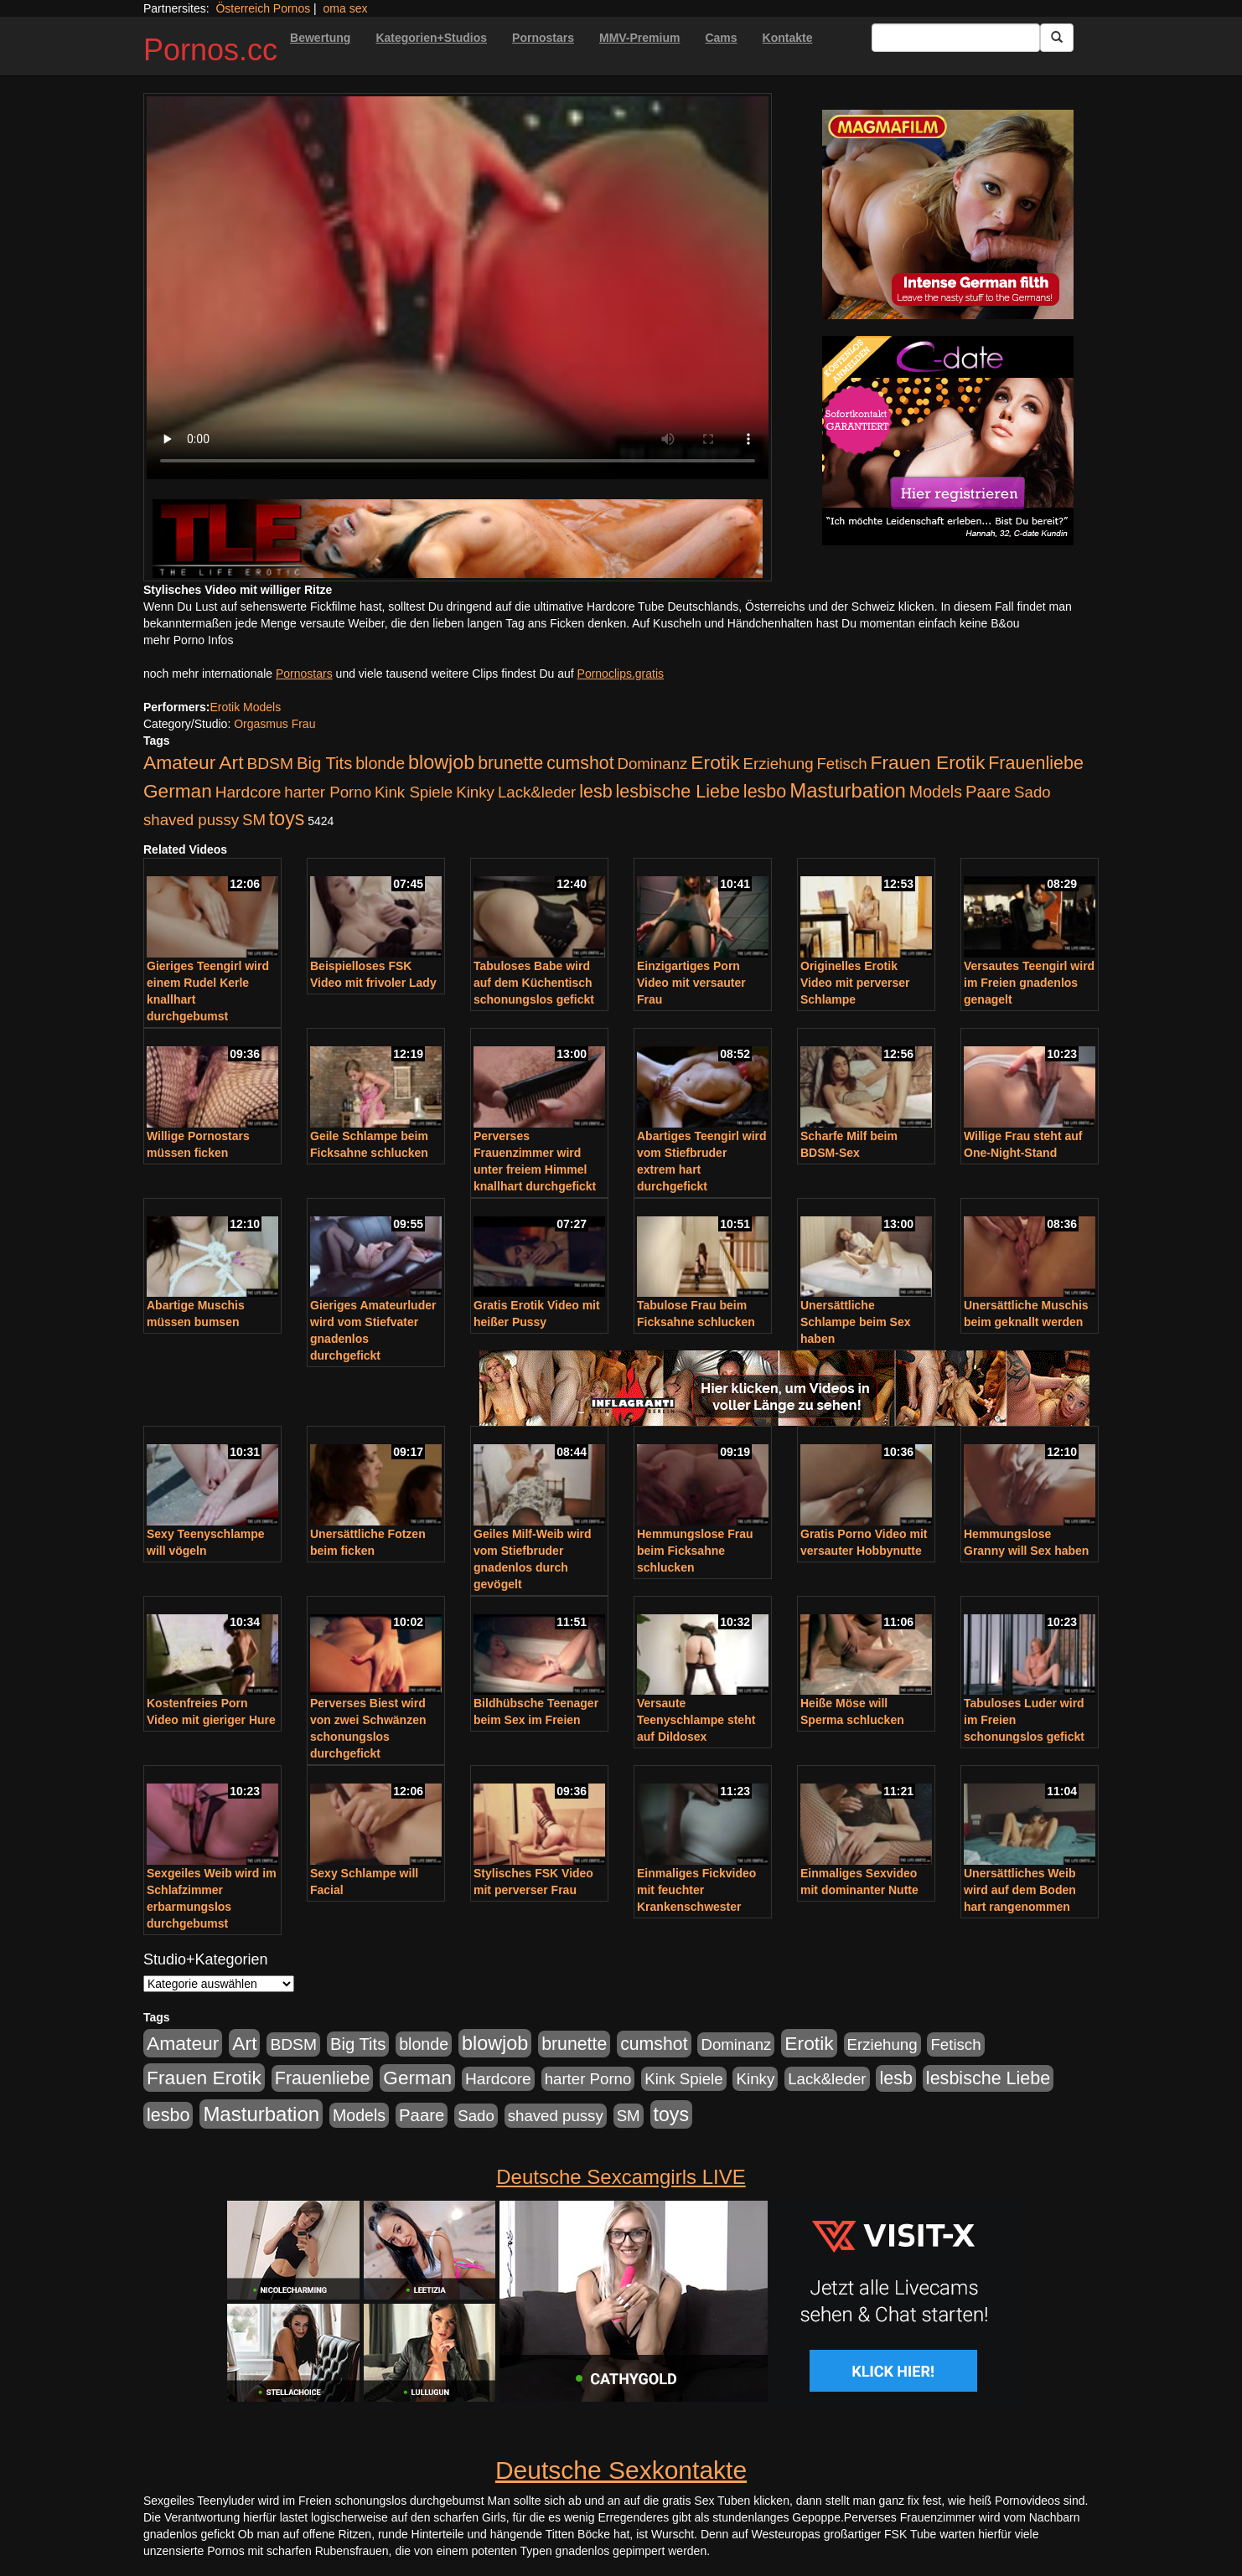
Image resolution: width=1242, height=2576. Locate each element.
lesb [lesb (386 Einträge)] (596, 792)
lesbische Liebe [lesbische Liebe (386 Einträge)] (678, 792)
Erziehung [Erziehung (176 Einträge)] (778, 763)
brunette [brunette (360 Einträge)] (510, 763)
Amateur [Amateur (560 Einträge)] (179, 762)
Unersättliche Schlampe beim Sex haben (855, 1321)
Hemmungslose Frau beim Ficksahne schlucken (695, 1550)
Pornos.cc (210, 50)
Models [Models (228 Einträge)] (935, 791)
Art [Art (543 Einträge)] (231, 762)
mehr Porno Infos (188, 640)
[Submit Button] (1057, 37)
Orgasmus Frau (274, 723)
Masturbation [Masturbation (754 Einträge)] (847, 790)
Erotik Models (245, 707)
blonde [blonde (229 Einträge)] (380, 763)
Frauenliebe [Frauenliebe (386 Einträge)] (1036, 763)
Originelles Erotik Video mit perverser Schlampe (854, 982)
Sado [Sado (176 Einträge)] (1032, 792)
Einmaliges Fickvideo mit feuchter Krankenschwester (696, 1889)
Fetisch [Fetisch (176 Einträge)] (841, 763)
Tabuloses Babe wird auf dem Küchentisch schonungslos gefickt (534, 982)
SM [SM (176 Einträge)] (254, 820)
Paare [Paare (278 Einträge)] (988, 791)
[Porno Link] (457, 538)
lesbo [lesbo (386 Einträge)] (764, 792)
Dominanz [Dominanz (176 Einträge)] (652, 763)
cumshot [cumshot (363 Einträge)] (579, 763)
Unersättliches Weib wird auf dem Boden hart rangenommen (1020, 1889)
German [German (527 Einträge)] (177, 791)
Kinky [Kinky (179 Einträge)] (475, 792)
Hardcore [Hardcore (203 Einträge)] (248, 792)
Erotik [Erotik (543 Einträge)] (715, 762)
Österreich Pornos (262, 8)
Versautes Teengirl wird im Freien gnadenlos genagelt (1029, 982)
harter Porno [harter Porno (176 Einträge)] (327, 792)
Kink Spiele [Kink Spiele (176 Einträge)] (414, 792)
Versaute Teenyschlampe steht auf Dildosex (696, 1719)
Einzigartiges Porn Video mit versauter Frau (691, 982)
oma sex (345, 8)
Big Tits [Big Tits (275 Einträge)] (324, 763)
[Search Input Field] (956, 37)
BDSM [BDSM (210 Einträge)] (269, 763)
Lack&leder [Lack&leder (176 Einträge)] (537, 792)
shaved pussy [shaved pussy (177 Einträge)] (191, 820)
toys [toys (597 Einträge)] (286, 818)
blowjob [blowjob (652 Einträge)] (441, 762)
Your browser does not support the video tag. (457, 287)
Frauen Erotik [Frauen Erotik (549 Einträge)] (927, 762)
